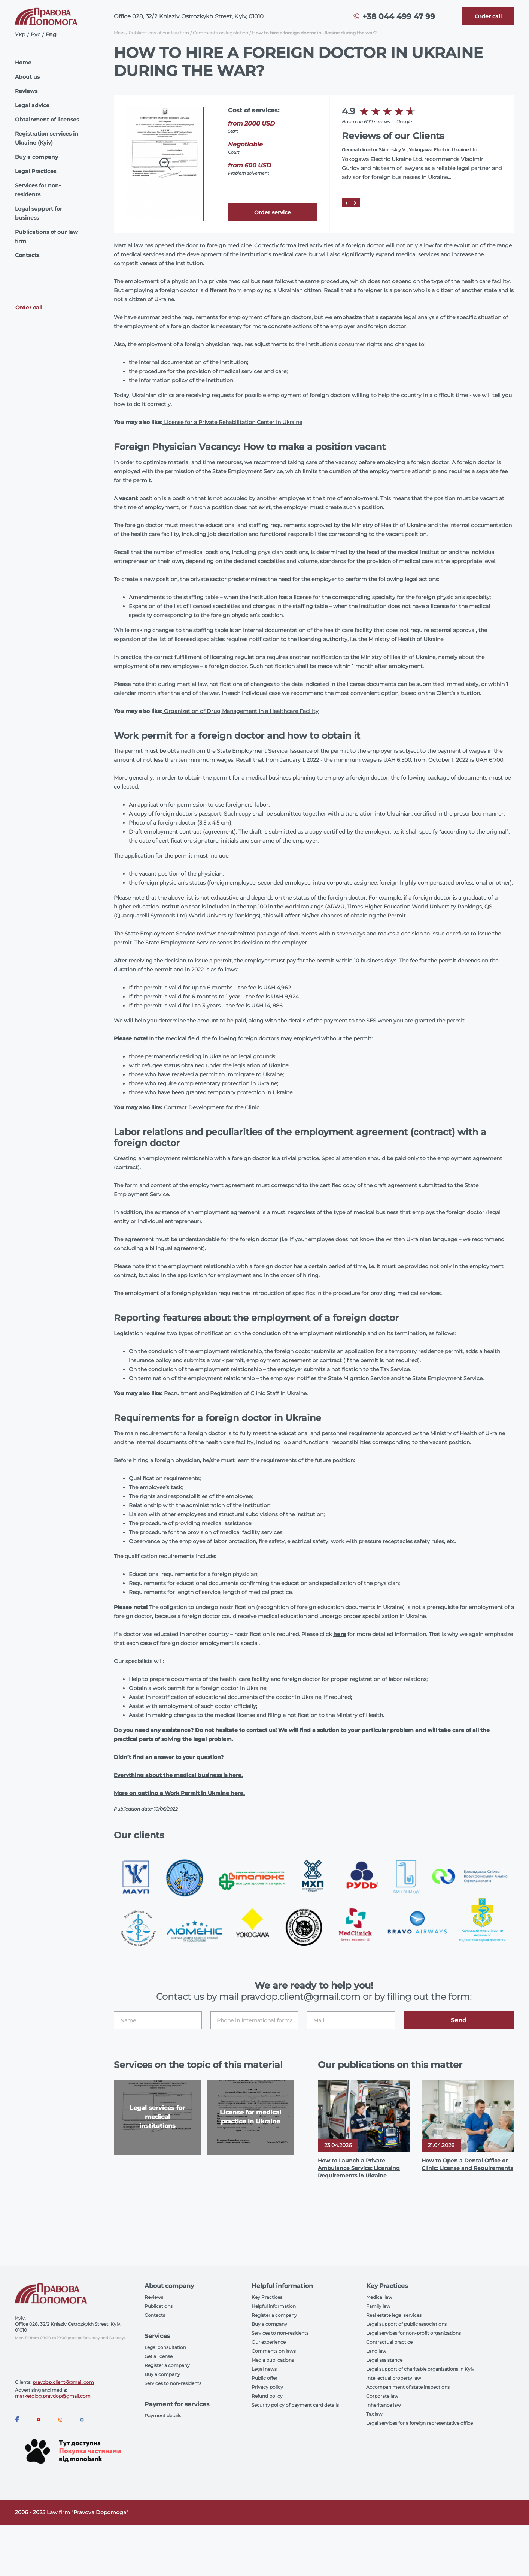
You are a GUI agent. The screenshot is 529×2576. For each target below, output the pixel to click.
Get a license (159, 2356)
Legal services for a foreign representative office (419, 2423)
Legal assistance (384, 2360)
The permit (128, 750)
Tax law (374, 2414)
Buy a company (36, 157)
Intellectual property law (393, 2378)
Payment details (163, 2415)
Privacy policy (267, 2387)
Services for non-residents (38, 190)
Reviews (26, 91)
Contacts (27, 255)
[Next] (355, 202)
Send (458, 2020)
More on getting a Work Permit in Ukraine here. (179, 1793)
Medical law (379, 2297)
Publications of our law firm (46, 236)
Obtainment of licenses (47, 119)
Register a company (167, 2365)
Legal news (264, 2369)
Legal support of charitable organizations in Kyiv (420, 2369)
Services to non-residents (173, 2383)
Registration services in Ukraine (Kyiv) (46, 138)
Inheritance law (383, 2405)
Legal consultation (165, 2347)
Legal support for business (38, 213)
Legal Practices (35, 171)
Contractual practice (389, 2342)
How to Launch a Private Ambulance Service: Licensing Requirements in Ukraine (359, 2168)
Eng (51, 34)
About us (27, 76)
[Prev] (346, 202)
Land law (376, 2351)
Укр (20, 34)
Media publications (273, 2360)
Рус (35, 34)
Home (23, 62)
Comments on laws (274, 2351)
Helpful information (274, 2306)
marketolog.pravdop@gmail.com (53, 2396)
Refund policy (267, 2396)
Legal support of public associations (406, 2324)
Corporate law (382, 2396)
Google (404, 121)
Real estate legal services (394, 2315)
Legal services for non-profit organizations (413, 2333)
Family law (378, 2306)
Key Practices (267, 2297)
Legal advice (32, 105)
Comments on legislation (220, 33)
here (339, 1634)
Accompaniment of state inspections (408, 2387)
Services (133, 2064)
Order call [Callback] (28, 307)
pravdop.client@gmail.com (63, 2382)
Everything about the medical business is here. (178, 1775)
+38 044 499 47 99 (398, 16)
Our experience (269, 2342)
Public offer (264, 2378)
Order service (272, 212)
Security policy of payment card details (295, 2405)
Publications (159, 2306)
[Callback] (488, 16)
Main (119, 33)
